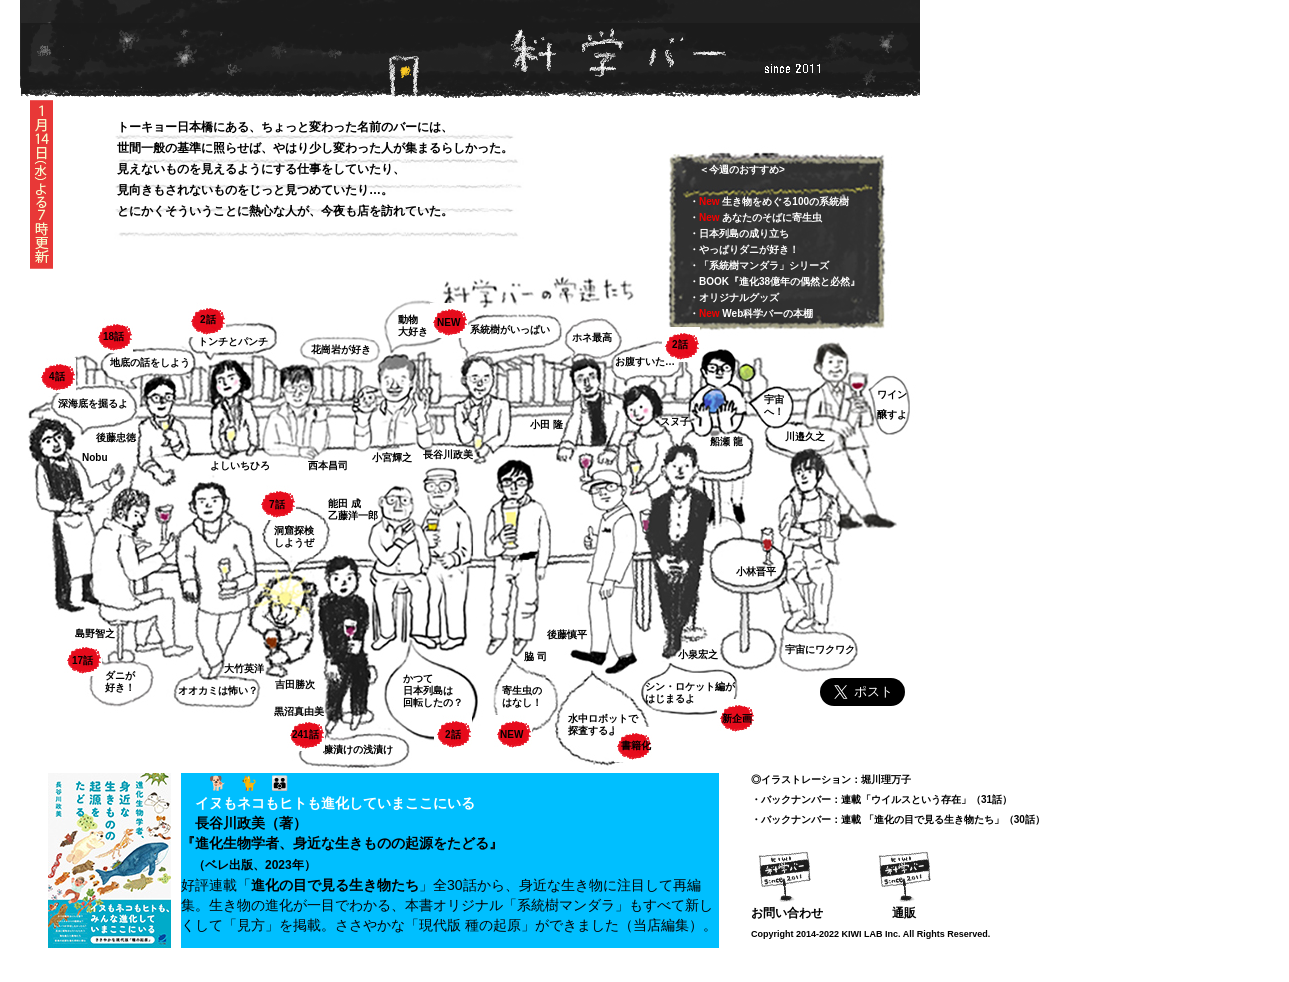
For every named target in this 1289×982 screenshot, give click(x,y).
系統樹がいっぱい (510, 329)
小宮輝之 (392, 457)
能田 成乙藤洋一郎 (353, 509)
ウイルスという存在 (916, 799)
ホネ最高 (592, 337)
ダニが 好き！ (120, 681)
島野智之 (95, 633)
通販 (904, 913)
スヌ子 (675, 421)
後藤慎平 (567, 634)
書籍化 (636, 745)
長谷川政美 (448, 454)
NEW (448, 322)
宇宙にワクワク (820, 649)
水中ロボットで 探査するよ (603, 724)
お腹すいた (640, 361)
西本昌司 (328, 465)
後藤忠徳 (116, 437)
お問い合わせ (787, 913)
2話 (208, 319)
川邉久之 (805, 436)
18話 (113, 336)
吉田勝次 (295, 684)
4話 (57, 376)
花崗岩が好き (341, 349)
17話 (82, 660)
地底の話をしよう (150, 362)
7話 (277, 504)
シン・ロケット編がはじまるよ (690, 692)
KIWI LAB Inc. (871, 934)
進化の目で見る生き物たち (335, 885)
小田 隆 (546, 424)
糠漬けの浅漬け (358, 749)
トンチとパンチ (233, 341)
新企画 (737, 718)
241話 (305, 734)
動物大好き (413, 325)
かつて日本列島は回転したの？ (433, 690)
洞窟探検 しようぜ (294, 536)
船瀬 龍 (726, 441)
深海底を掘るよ (93, 403)
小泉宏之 (698, 654)
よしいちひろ (240, 465)
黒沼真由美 (299, 711)
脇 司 (535, 656)
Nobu (95, 457)
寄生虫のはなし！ (522, 696)
